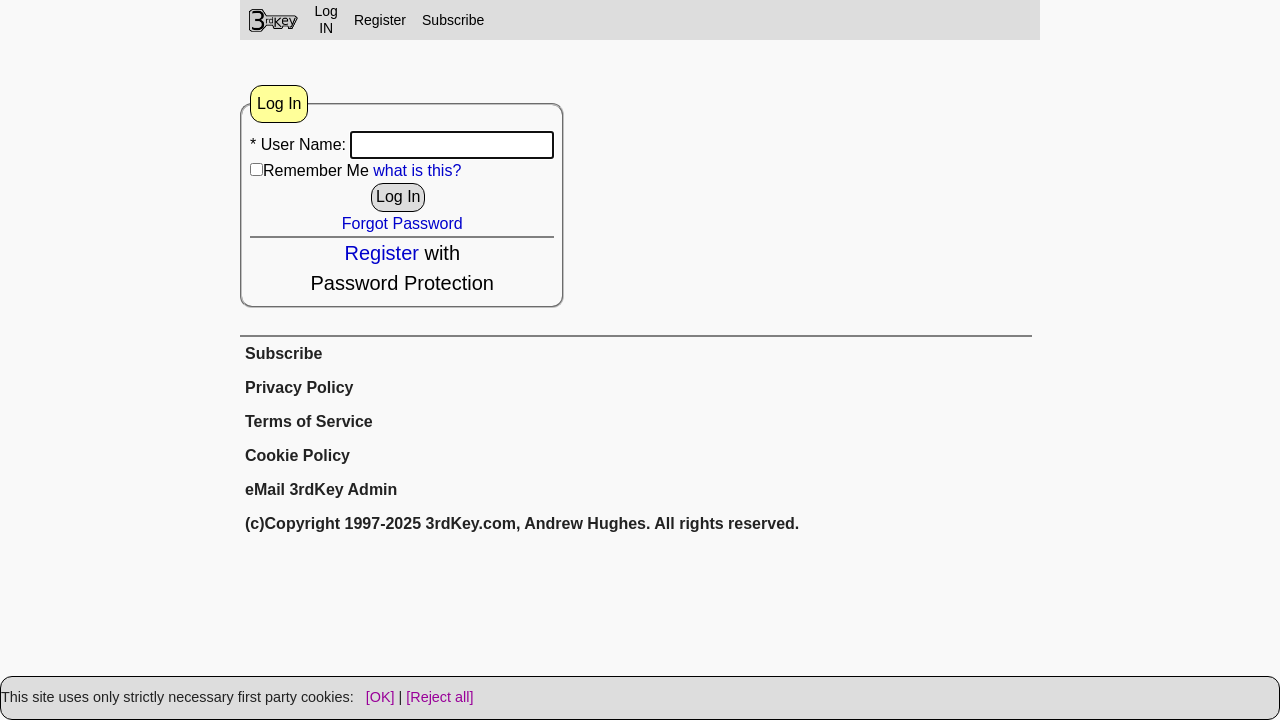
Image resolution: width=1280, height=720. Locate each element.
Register (380, 20)
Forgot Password (402, 223)
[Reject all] (439, 697)
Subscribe (453, 20)
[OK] (380, 697)
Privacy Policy (299, 387)
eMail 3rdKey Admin (321, 489)
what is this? (417, 170)
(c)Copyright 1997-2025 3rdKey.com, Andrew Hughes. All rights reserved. (522, 523)
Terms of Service (309, 421)
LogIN (326, 19)
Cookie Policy (297, 455)
